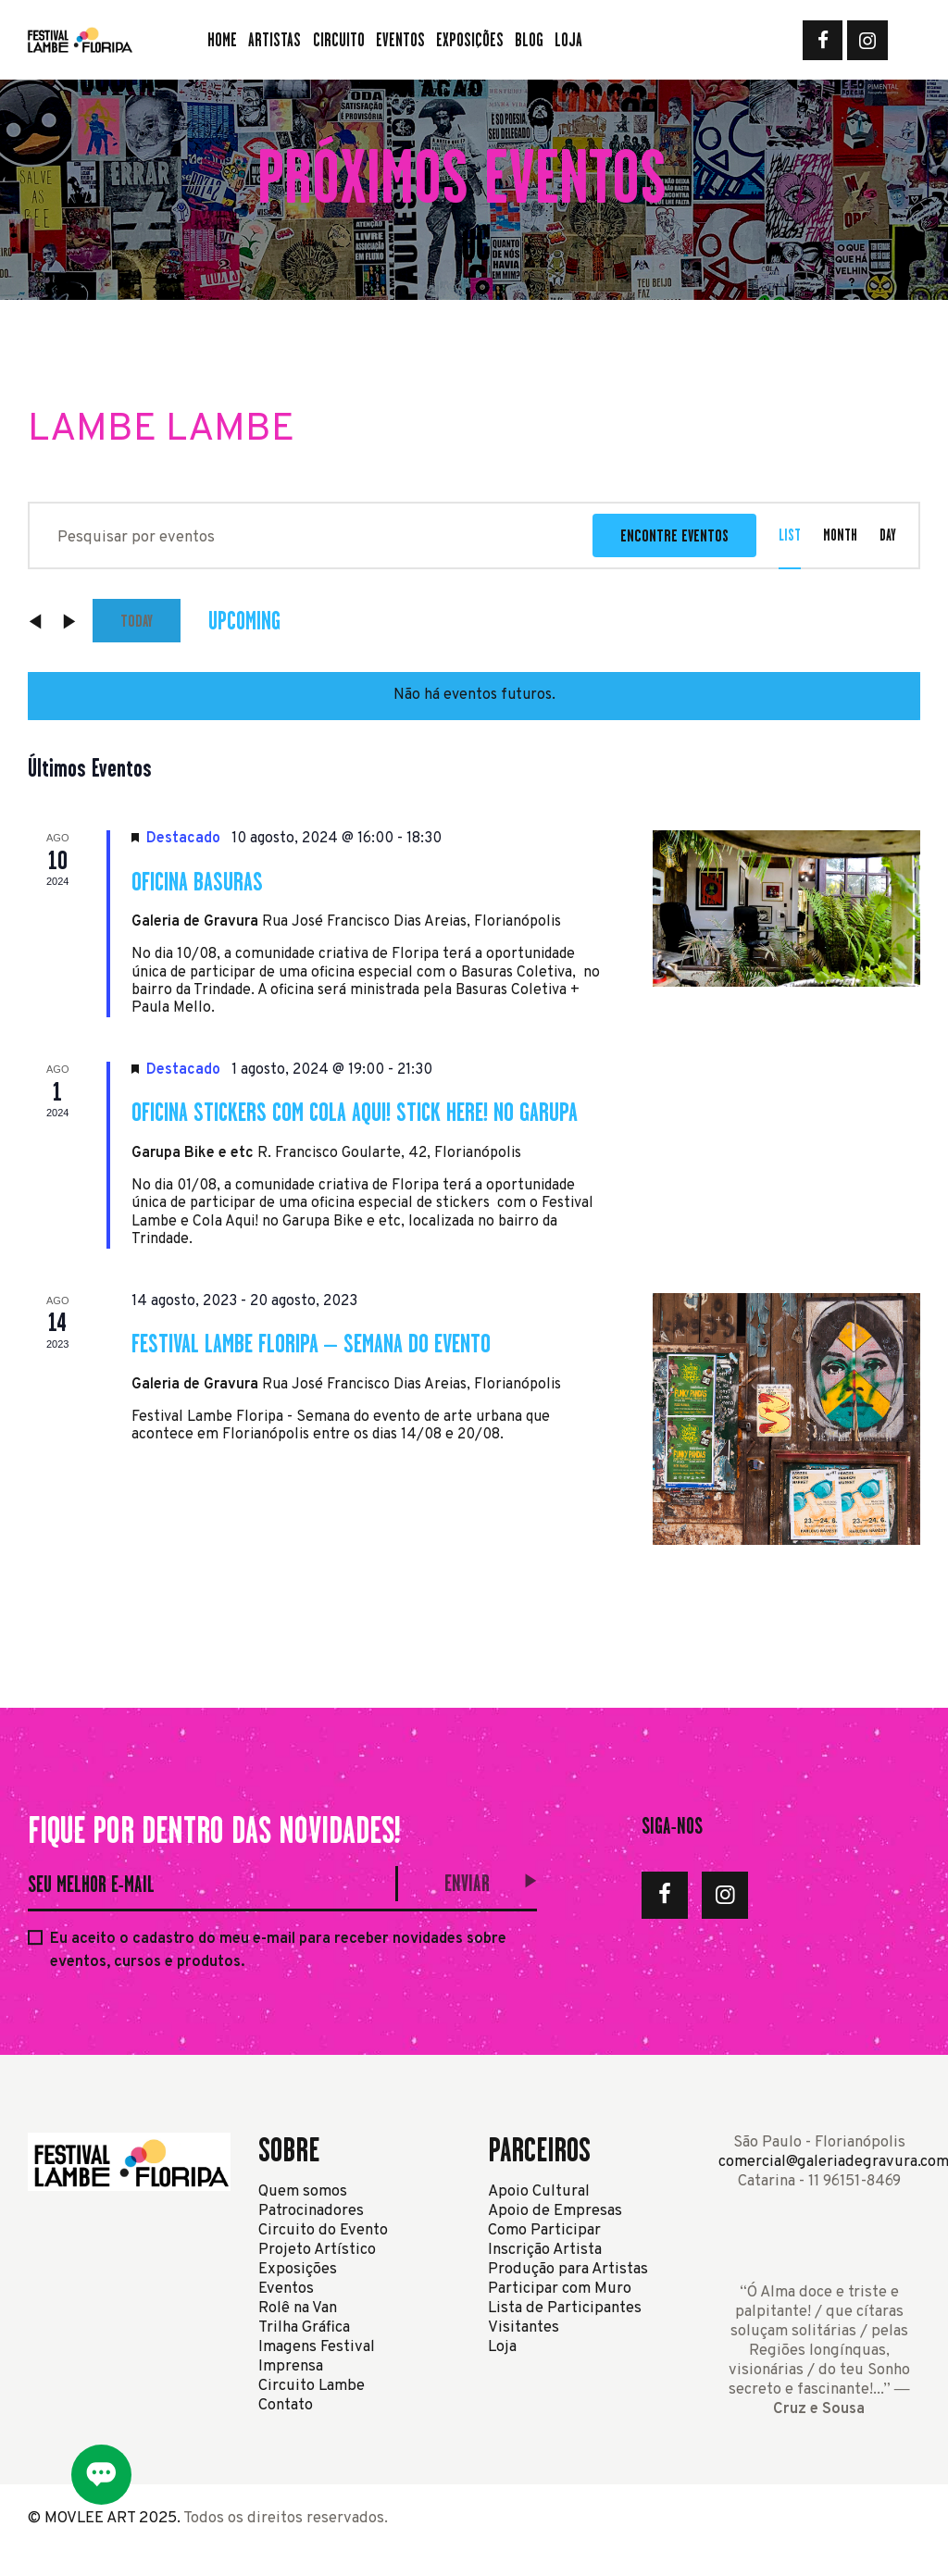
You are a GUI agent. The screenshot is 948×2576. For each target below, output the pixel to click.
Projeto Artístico (317, 2249)
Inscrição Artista (545, 2249)
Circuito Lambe (311, 2386)
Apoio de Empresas (555, 2211)
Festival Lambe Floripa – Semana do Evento (311, 1343)
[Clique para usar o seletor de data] (244, 621)
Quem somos (302, 2191)
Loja (502, 2347)
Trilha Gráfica (304, 2327)
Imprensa (290, 2366)
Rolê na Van (297, 2308)
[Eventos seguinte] (69, 621)
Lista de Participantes (565, 2308)
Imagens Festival (316, 2347)
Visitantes (523, 2327)
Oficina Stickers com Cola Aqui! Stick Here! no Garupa (354, 1111)
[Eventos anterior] (37, 621)
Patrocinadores (311, 2211)
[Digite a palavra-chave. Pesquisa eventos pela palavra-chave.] (311, 535)
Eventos (286, 2288)
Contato (285, 2405)
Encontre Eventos (674, 535)
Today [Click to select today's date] (136, 620)
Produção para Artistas (568, 2269)
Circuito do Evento (323, 2230)
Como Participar (544, 2230)
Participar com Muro (559, 2288)
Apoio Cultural (539, 2191)
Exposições (297, 2269)
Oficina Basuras (197, 881)
